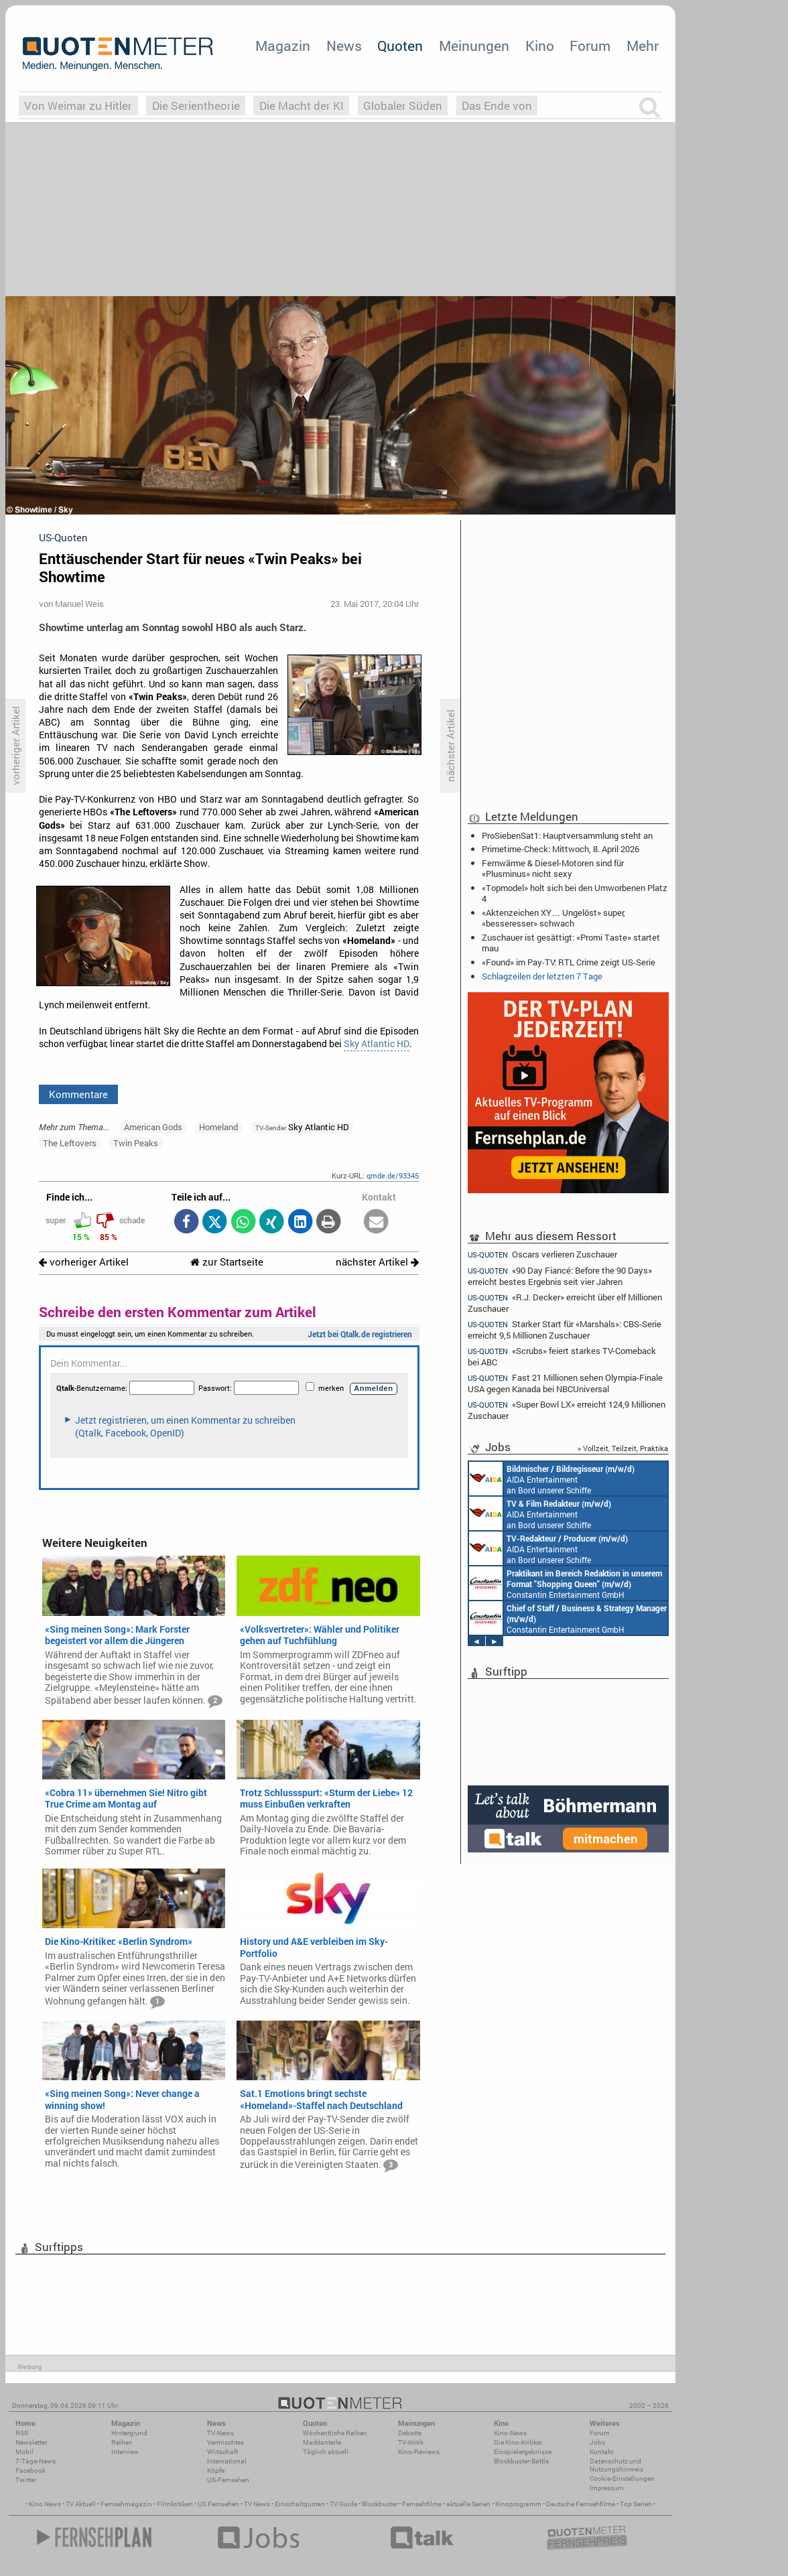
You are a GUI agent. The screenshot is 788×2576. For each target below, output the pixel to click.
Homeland (218, 1127)
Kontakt (601, 2451)
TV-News (220, 2433)
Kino (539, 45)
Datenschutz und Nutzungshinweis (616, 2465)
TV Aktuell (81, 2504)
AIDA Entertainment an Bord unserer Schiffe (552, 1478)
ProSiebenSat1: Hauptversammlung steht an (567, 835)
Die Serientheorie (196, 105)
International (227, 2461)
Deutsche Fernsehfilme (580, 2504)
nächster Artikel (377, 1262)
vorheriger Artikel (84, 1262)
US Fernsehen (218, 2504)
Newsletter (31, 2442)
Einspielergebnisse (522, 2451)
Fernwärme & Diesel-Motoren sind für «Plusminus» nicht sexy (553, 868)
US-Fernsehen (228, 2480)
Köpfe (215, 2470)
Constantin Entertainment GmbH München (565, 1583)
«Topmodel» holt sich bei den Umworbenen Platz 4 (574, 893)
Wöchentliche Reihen (335, 2433)
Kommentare (78, 1094)
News (344, 45)
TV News (257, 2504)
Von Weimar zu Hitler (78, 105)
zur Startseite (226, 1262)
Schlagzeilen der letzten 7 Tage (542, 976)
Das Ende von (497, 105)
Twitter (25, 2480)
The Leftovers (69, 1143)
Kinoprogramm (518, 2504)
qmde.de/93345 (393, 1175)
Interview (125, 2451)
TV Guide (343, 2504)
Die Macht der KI (301, 105)
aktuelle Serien (468, 2504)
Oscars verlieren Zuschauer (542, 1254)
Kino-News (510, 2433)
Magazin (282, 45)
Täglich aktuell (325, 2451)
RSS (21, 2433)
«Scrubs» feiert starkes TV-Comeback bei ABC (562, 1356)
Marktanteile (322, 2442)
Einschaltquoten (300, 2504)
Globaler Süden (402, 105)
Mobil (24, 2451)
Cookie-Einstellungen (622, 2478)
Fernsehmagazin (126, 2504)
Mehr (643, 45)
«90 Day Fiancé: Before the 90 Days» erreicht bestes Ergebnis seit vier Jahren (560, 1276)
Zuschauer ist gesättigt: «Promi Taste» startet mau (571, 942)
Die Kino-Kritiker (518, 2442)
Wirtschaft (222, 2451)
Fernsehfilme (422, 2504)
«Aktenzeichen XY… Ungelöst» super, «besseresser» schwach (553, 917)
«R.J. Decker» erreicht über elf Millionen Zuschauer (565, 1303)
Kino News (45, 2504)
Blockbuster (379, 2504)
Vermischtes (225, 2442)
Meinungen (474, 45)
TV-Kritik (410, 2442)
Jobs (597, 2442)
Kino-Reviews (419, 2451)
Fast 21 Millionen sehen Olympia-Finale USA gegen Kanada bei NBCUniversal (565, 1383)
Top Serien (636, 2504)
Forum (590, 45)
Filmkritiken (175, 2504)
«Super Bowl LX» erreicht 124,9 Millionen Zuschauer (566, 1410)
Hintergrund (129, 2433)
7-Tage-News (35, 2461)
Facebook (30, 2470)
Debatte (409, 2433)
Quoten (400, 45)
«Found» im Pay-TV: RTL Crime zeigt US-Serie (568, 962)
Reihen (122, 2442)
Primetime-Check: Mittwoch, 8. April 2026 (560, 849)
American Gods (153, 1127)
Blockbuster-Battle (521, 2461)
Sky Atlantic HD (376, 1044)
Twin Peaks (135, 1143)
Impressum (607, 2488)
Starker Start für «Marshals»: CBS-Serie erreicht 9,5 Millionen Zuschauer (564, 1329)
